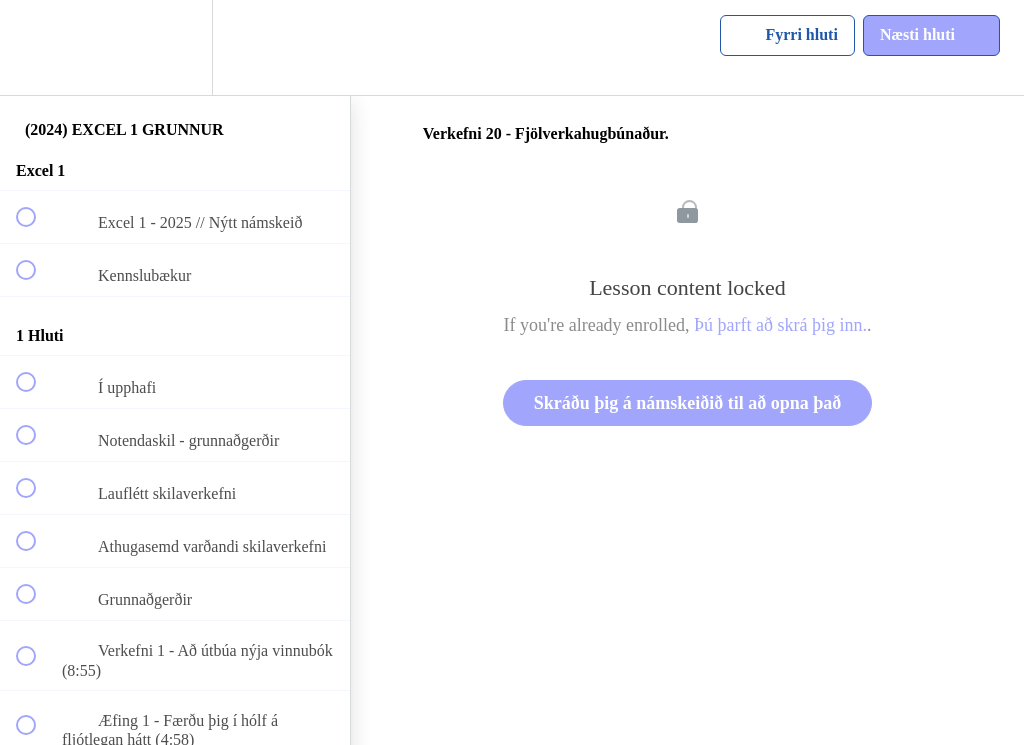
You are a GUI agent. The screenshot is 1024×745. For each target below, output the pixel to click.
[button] (37, 47)
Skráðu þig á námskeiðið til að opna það (688, 403)
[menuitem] (175, 47)
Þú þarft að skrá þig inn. (780, 325)
